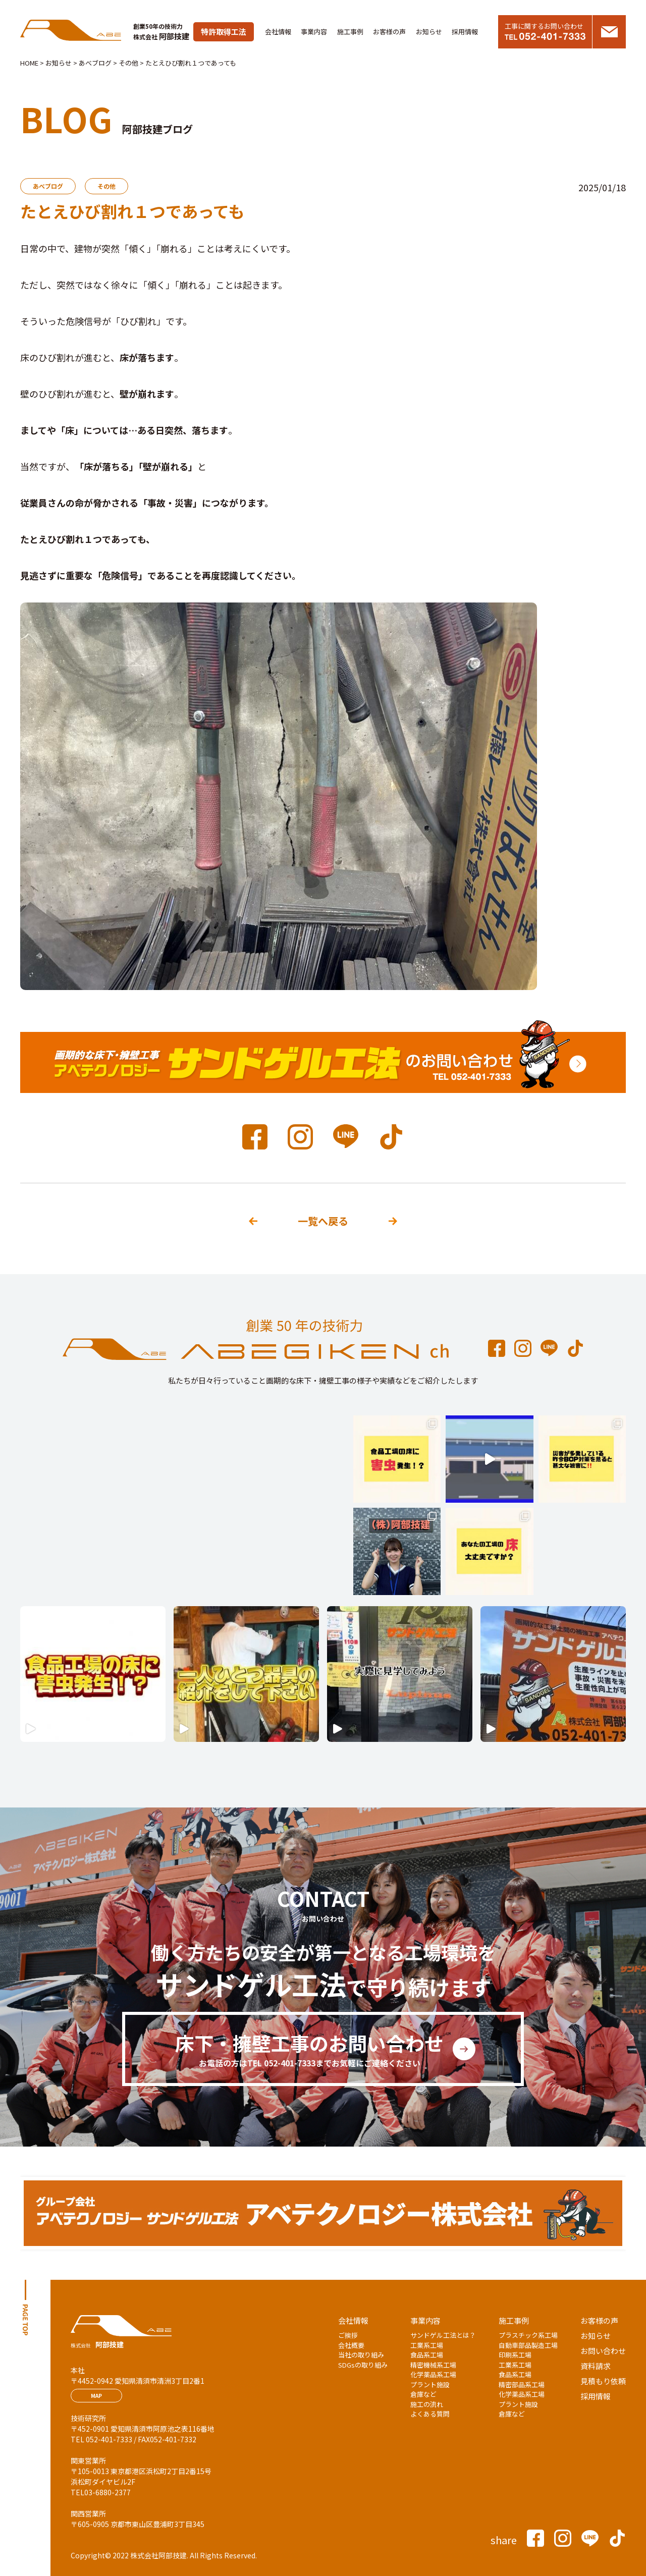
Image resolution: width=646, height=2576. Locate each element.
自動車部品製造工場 (528, 2345)
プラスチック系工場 (528, 2335)
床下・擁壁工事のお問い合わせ (309, 2049)
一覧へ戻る (323, 1221)
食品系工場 (426, 2355)
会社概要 (351, 2345)
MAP (96, 2395)
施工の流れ (426, 2404)
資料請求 (595, 2366)
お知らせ (429, 31)
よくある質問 (430, 2414)
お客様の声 (389, 31)
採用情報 (465, 31)
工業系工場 (426, 2345)
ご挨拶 (348, 2335)
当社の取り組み (361, 2355)
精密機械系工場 (433, 2365)
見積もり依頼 (603, 2381)
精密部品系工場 (522, 2384)
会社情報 (278, 31)
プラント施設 (430, 2384)
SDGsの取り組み (363, 2365)
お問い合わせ (603, 2350)
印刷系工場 (515, 2355)
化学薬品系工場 (433, 2374)
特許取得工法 (223, 31)
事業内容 (314, 31)
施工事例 (350, 31)
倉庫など (423, 2394)
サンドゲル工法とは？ (443, 2335)
